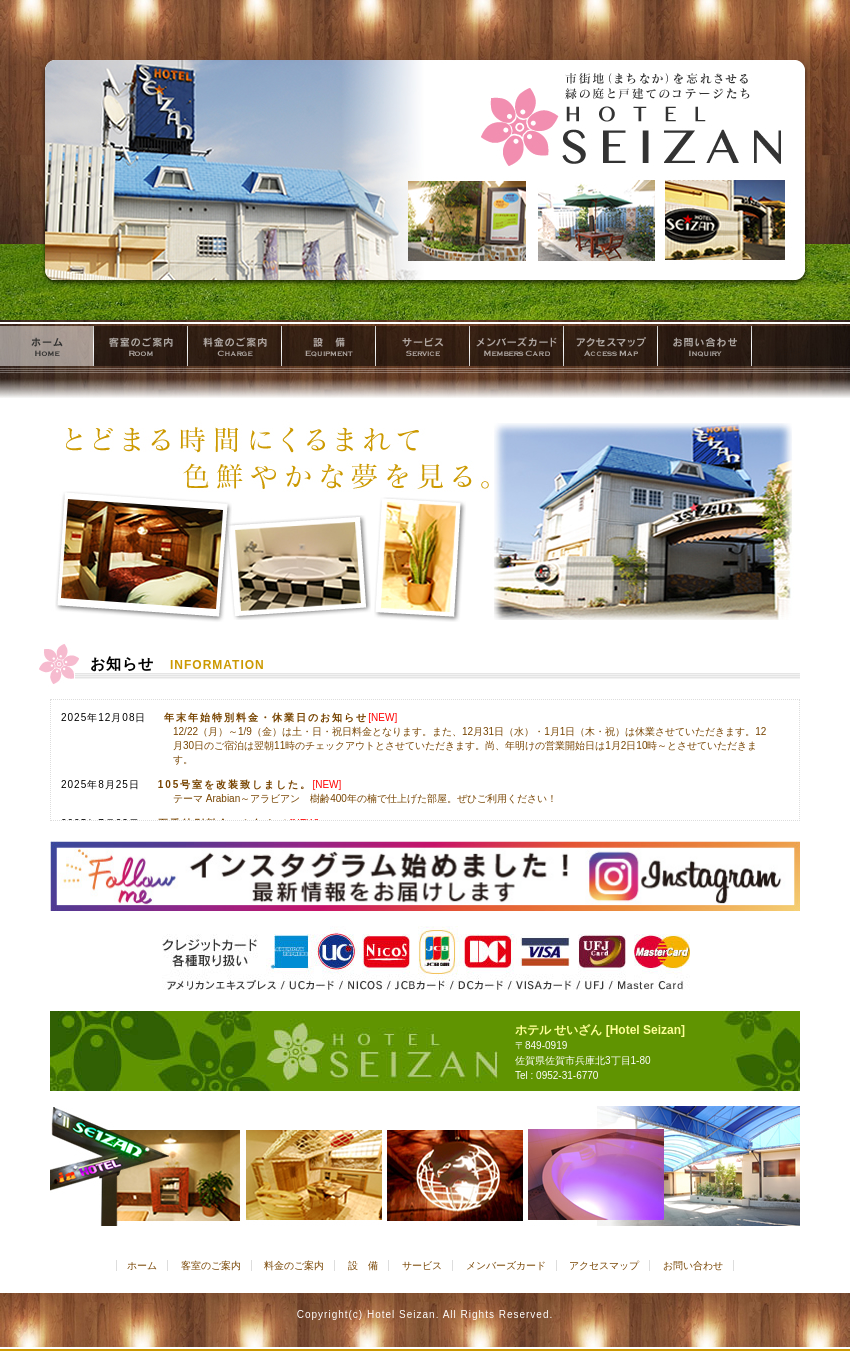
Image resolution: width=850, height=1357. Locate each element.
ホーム (47, 349)
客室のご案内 (141, 349)
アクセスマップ (611, 349)
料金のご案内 (235, 349)
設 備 (329, 349)
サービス (423, 349)
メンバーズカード (517, 349)
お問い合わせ (705, 349)
